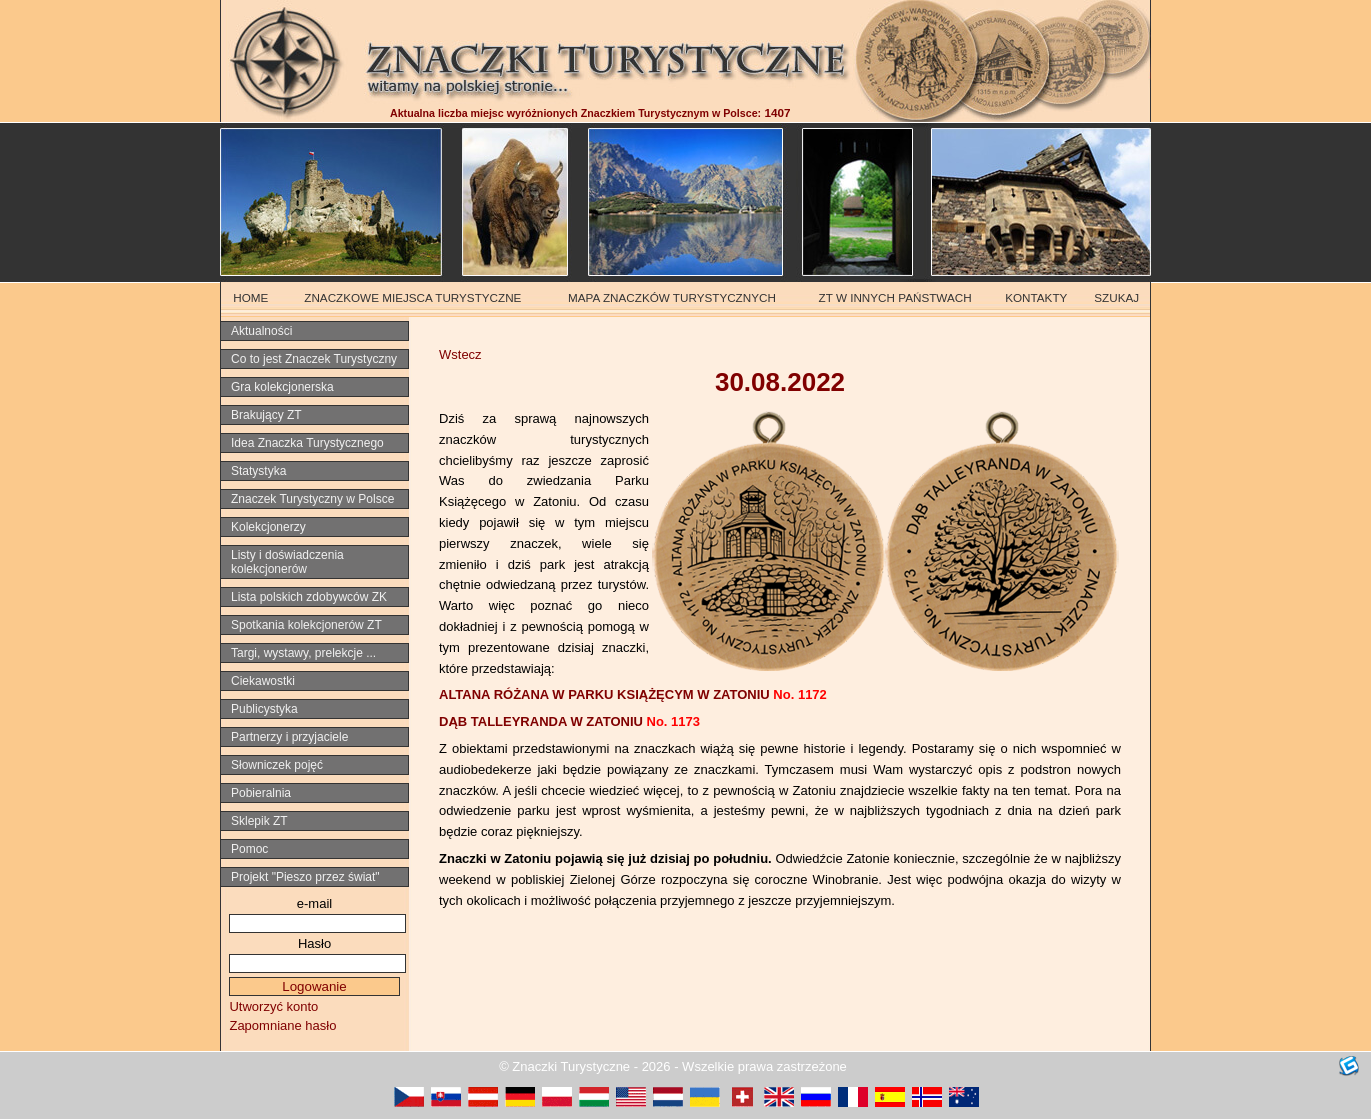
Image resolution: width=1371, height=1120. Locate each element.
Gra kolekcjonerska (282, 387)
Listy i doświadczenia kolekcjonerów (287, 562)
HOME (250, 297)
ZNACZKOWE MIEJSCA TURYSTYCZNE (412, 297)
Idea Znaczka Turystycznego (307, 443)
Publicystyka (264, 709)
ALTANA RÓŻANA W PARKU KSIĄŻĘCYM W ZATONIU (633, 694)
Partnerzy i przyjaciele (289, 737)
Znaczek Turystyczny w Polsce (312, 499)
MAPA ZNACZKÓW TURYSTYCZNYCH (672, 297)
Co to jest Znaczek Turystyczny (314, 359)
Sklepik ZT (259, 821)
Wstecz (460, 354)
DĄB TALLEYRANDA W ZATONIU (569, 721)
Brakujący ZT (266, 415)
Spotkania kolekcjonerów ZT (306, 625)
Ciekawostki (263, 681)
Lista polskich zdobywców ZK (309, 597)
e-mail (314, 903)
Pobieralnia (261, 793)
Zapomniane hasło (282, 1025)
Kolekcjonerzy (268, 527)
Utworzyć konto (273, 1006)
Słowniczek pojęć (277, 765)
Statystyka (258, 471)
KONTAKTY (1036, 297)
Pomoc (249, 849)
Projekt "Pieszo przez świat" (305, 877)
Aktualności (261, 331)
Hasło (314, 943)
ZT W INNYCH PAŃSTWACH (895, 297)
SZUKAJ (1116, 297)
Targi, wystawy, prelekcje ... (303, 653)
